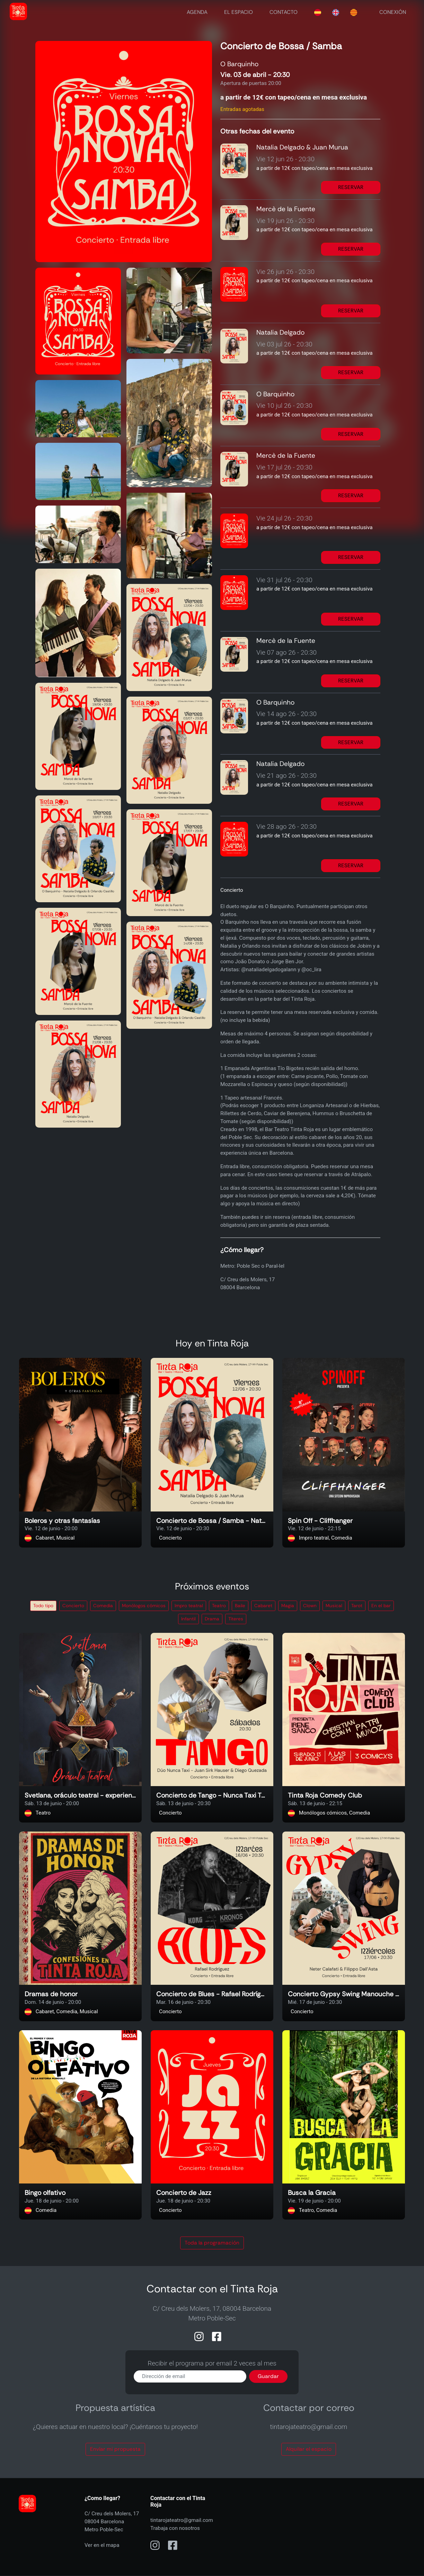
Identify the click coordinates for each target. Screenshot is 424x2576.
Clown (310, 1606)
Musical (334, 1606)
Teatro (219, 1606)
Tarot (356, 1606)
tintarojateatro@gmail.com (181, 2520)
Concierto (73, 1606)
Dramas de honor (51, 1994)
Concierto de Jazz (183, 2193)
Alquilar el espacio (309, 2449)
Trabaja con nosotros (175, 2528)
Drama (212, 1619)
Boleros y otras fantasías (62, 1521)
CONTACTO (284, 12)
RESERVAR (350, 187)
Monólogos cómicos (144, 1606)
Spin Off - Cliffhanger (320, 1521)
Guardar (268, 2376)
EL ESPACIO (238, 12)
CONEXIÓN (392, 12)
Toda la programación (212, 2242)
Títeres (235, 1619)
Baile (240, 1606)
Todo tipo (43, 1606)
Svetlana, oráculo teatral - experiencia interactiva (80, 1796)
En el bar (381, 1606)
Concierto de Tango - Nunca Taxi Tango (212, 1796)
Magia (287, 1606)
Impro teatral (189, 1606)
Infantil (188, 1619)
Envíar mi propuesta (115, 2449)
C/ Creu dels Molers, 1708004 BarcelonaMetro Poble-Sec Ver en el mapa (112, 2529)
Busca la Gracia (312, 2193)
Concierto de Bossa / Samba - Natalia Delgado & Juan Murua (212, 1521)
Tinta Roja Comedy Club (325, 1796)
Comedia (103, 1606)
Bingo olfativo (45, 2193)
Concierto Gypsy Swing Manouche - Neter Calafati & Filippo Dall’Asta (343, 1994)
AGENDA (197, 12)
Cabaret (263, 1606)
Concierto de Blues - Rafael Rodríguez (212, 1994)
